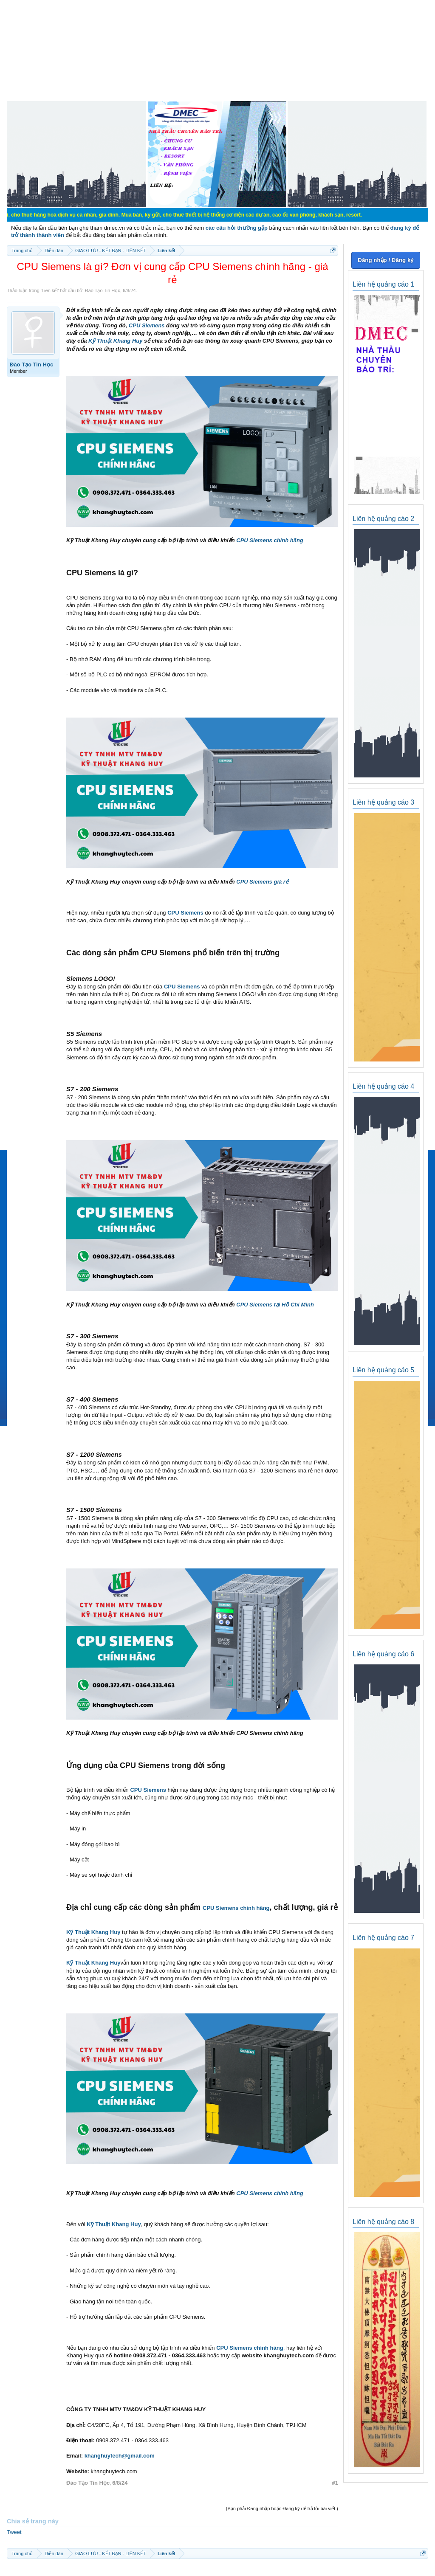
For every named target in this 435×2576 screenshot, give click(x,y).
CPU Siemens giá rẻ (262, 881)
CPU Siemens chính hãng (269, 540)
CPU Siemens (147, 325)
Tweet (14, 2532)
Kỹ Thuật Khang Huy (115, 341)
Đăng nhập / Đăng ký (385, 260)
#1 (335, 2483)
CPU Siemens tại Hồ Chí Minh (275, 1304)
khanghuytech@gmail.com (120, 2455)
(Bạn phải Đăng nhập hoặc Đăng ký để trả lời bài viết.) (282, 2508)
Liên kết (50, 290)
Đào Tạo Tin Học (102, 290)
